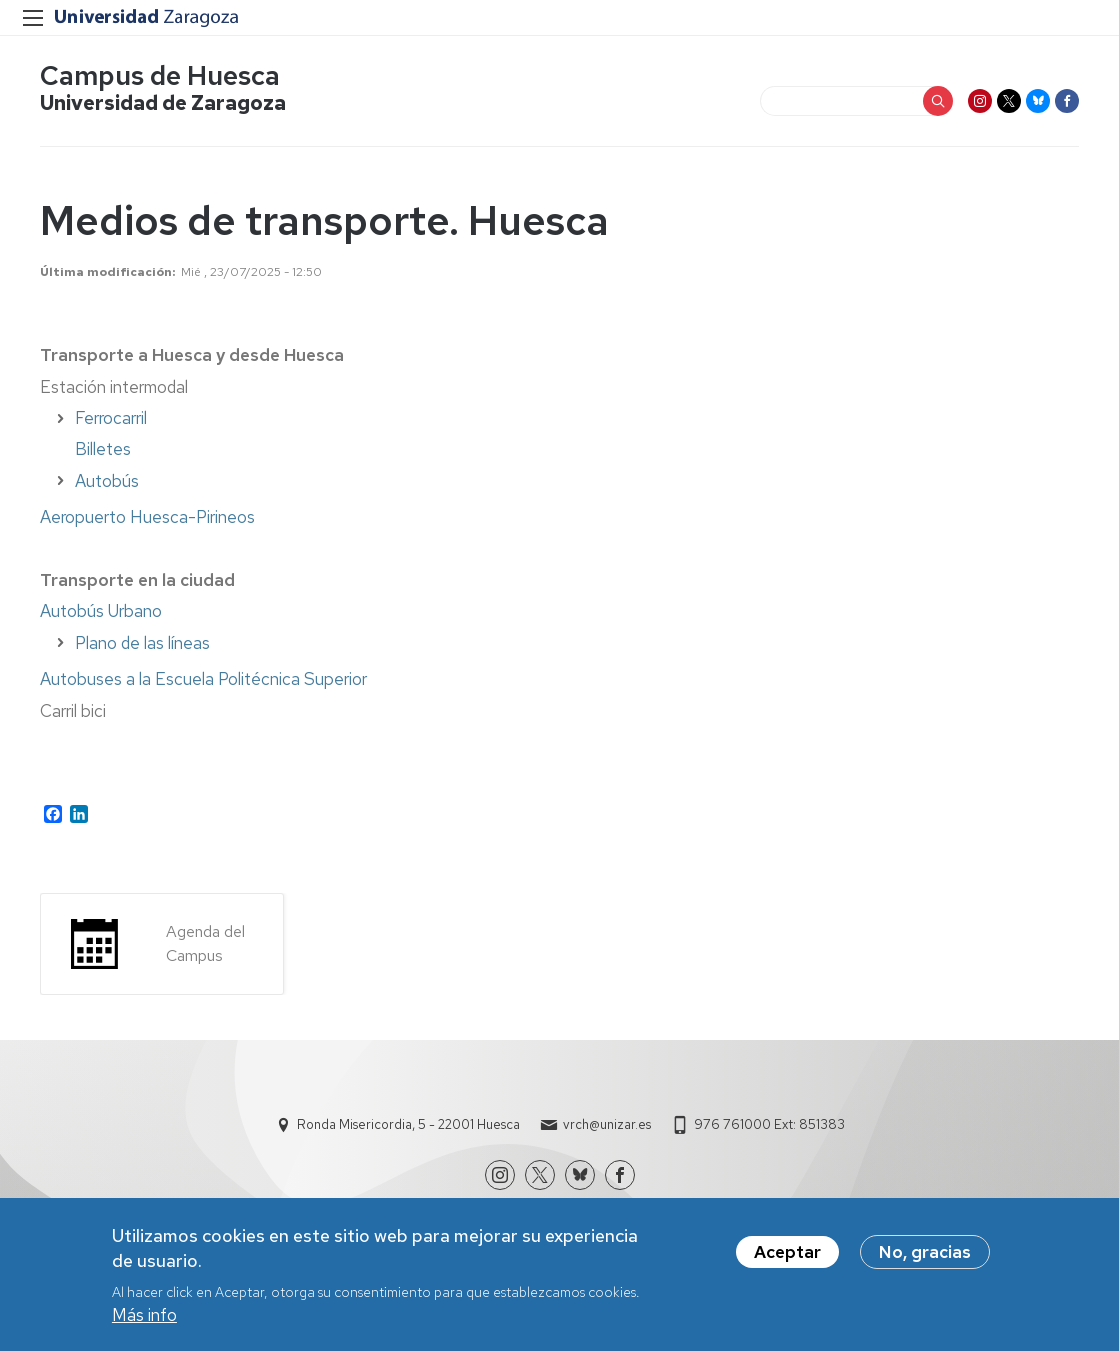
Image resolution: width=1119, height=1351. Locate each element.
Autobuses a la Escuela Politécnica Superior (203, 679)
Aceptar (787, 1259)
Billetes (103, 449)
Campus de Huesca (160, 75)
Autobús (107, 481)
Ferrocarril (111, 418)
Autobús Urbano (101, 611)
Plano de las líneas (142, 643)
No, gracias (925, 1259)
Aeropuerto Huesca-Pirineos (147, 517)
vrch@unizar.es (607, 1124)
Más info (144, 1321)
